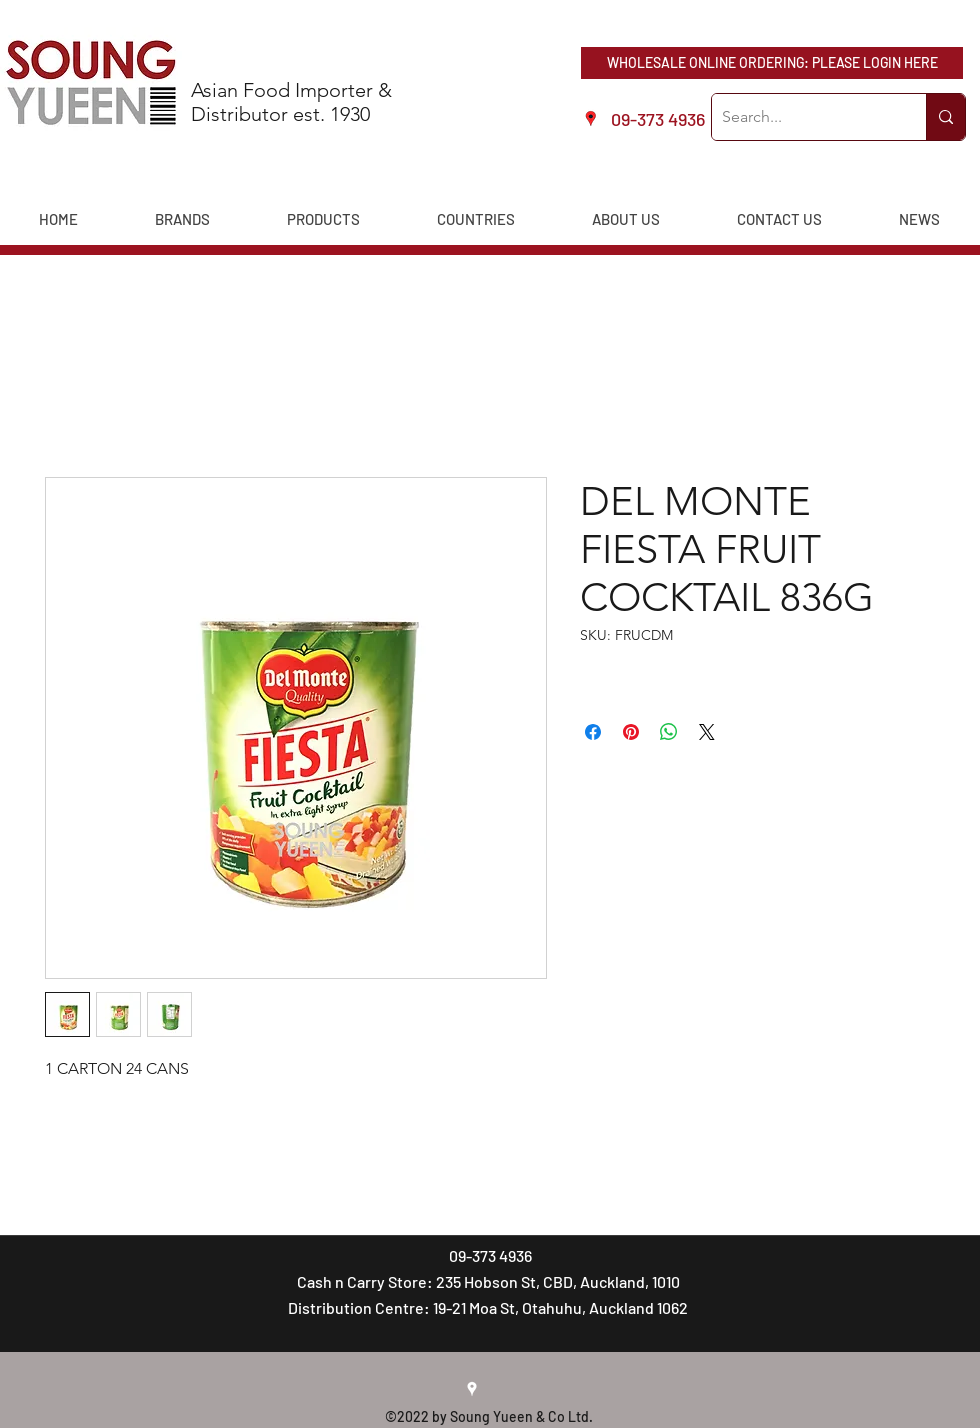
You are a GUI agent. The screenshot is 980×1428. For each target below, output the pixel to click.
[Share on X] (707, 732)
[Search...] (803, 117)
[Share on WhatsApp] (669, 732)
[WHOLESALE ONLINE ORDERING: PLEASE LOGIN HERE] (772, 63)
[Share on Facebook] (593, 732)
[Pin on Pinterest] (631, 732)
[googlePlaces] (472, 1389)
